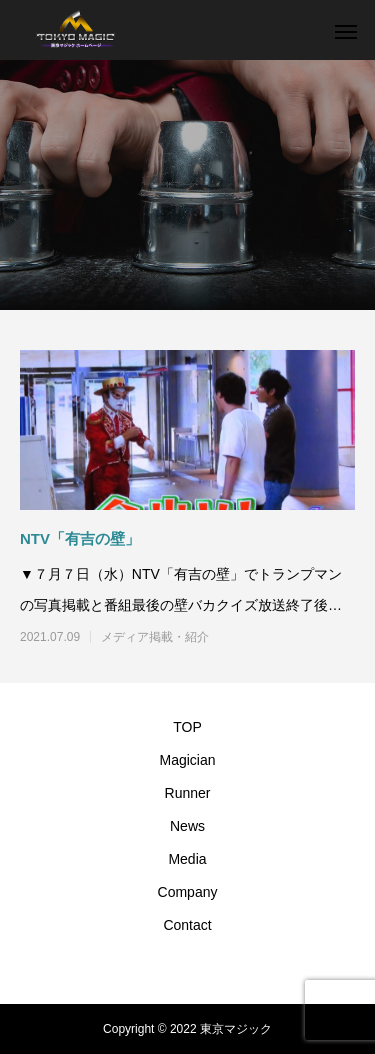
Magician (187, 760)
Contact (187, 925)
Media (187, 859)
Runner (188, 793)
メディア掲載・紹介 (155, 637)
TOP (187, 727)
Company (188, 892)
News (187, 826)
